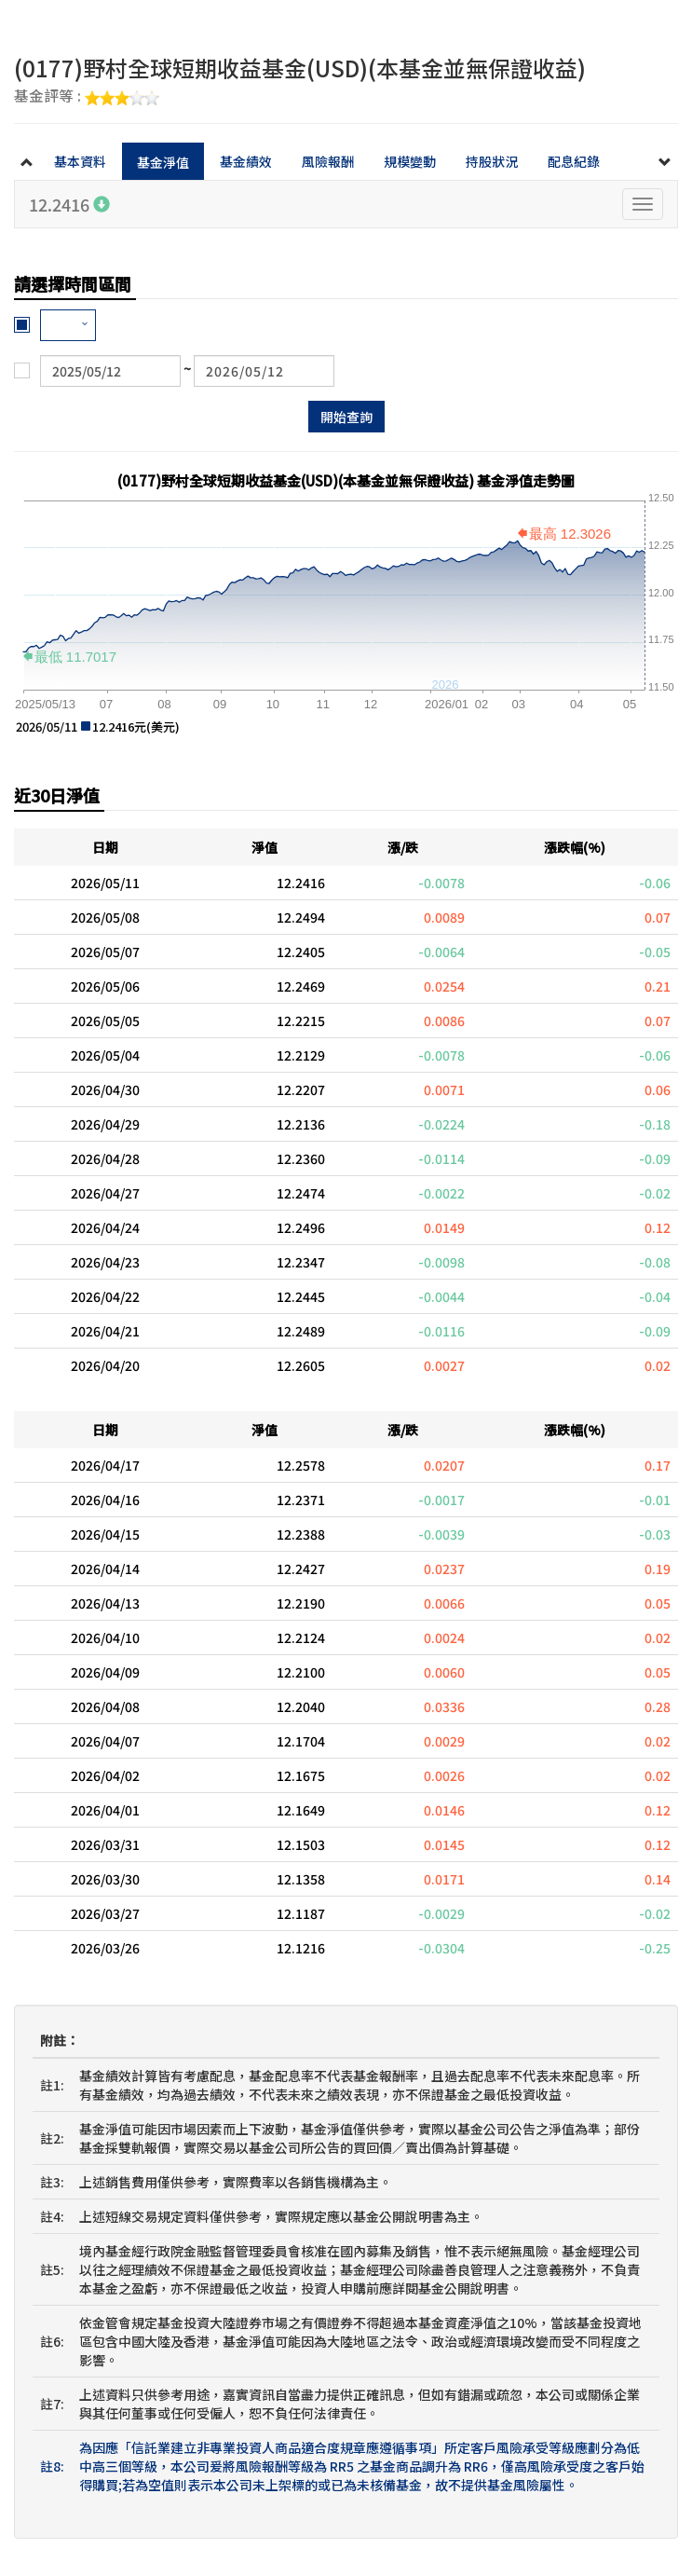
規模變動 (410, 161)
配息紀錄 (574, 161)
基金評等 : (86, 97)
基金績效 (246, 161)
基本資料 (80, 161)
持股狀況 (492, 161)
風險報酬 (328, 161)
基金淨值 (163, 162)
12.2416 (69, 204)
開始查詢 (346, 416)
